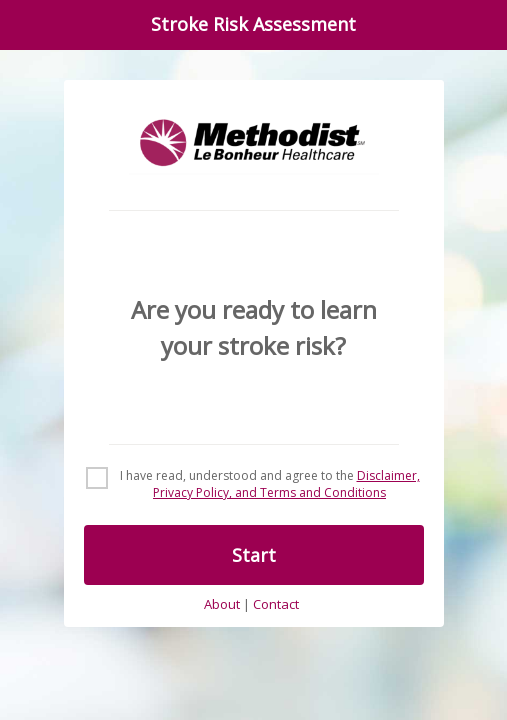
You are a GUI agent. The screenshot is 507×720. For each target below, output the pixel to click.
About (222, 605)
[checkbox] (254, 485)
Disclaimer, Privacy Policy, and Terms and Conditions (286, 484)
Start (254, 555)
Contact (276, 605)
